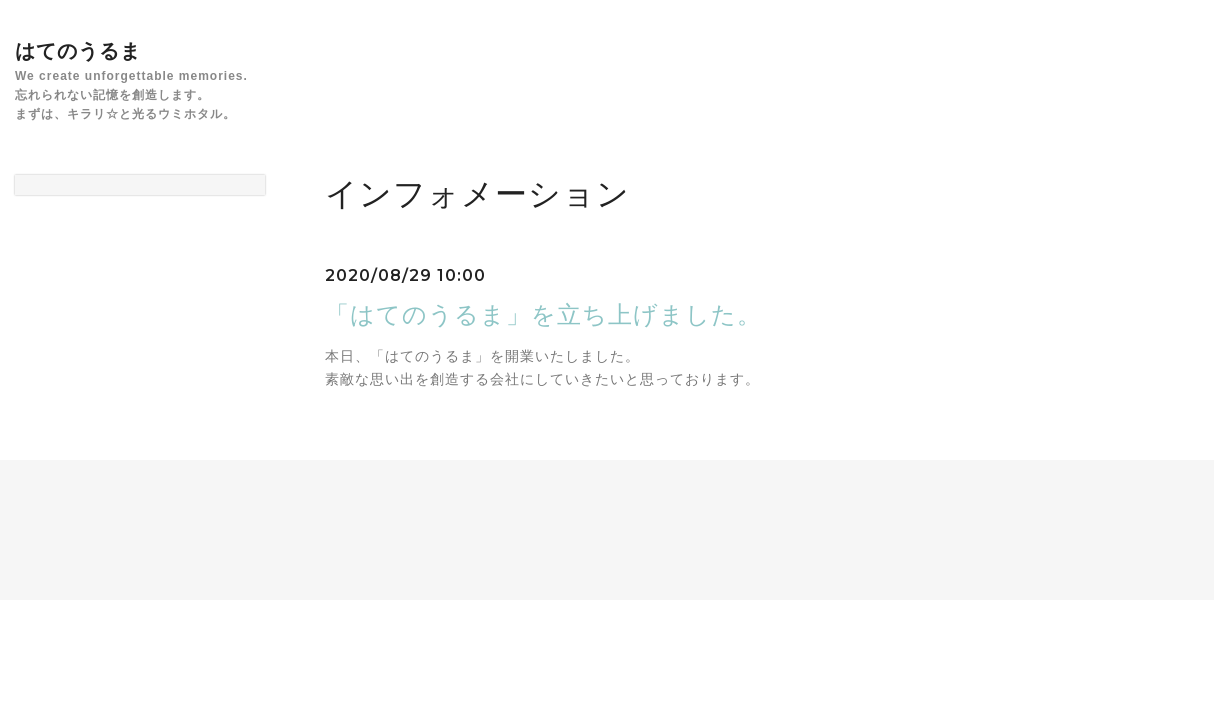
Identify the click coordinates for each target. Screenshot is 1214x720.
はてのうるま (78, 51)
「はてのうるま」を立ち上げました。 (543, 314)
